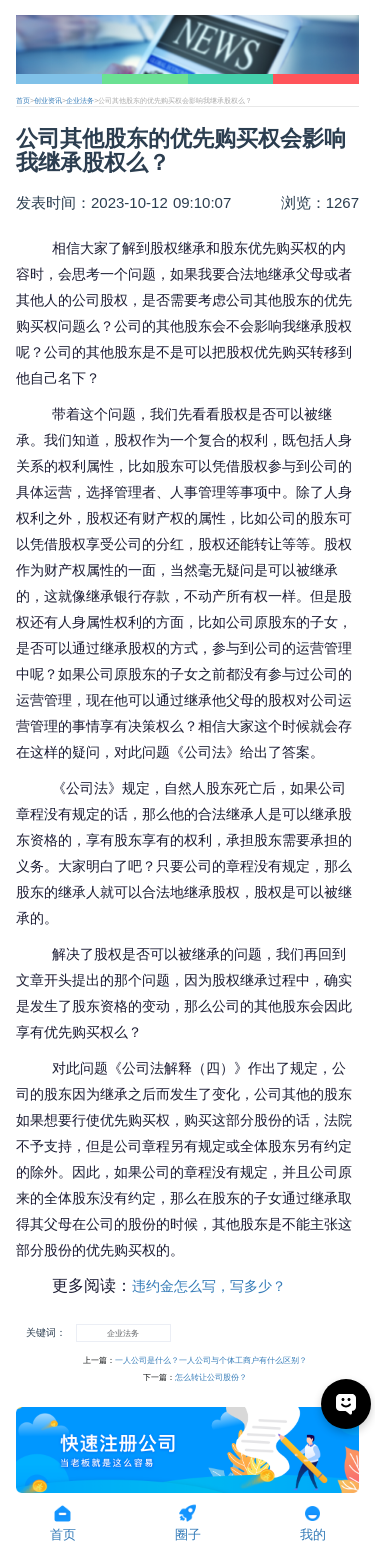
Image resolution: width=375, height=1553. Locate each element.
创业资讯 (48, 100)
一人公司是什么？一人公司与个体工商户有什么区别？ (211, 1360)
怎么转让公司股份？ (211, 1377)
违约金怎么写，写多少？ (209, 1286)
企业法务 (80, 100)
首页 (23, 100)
